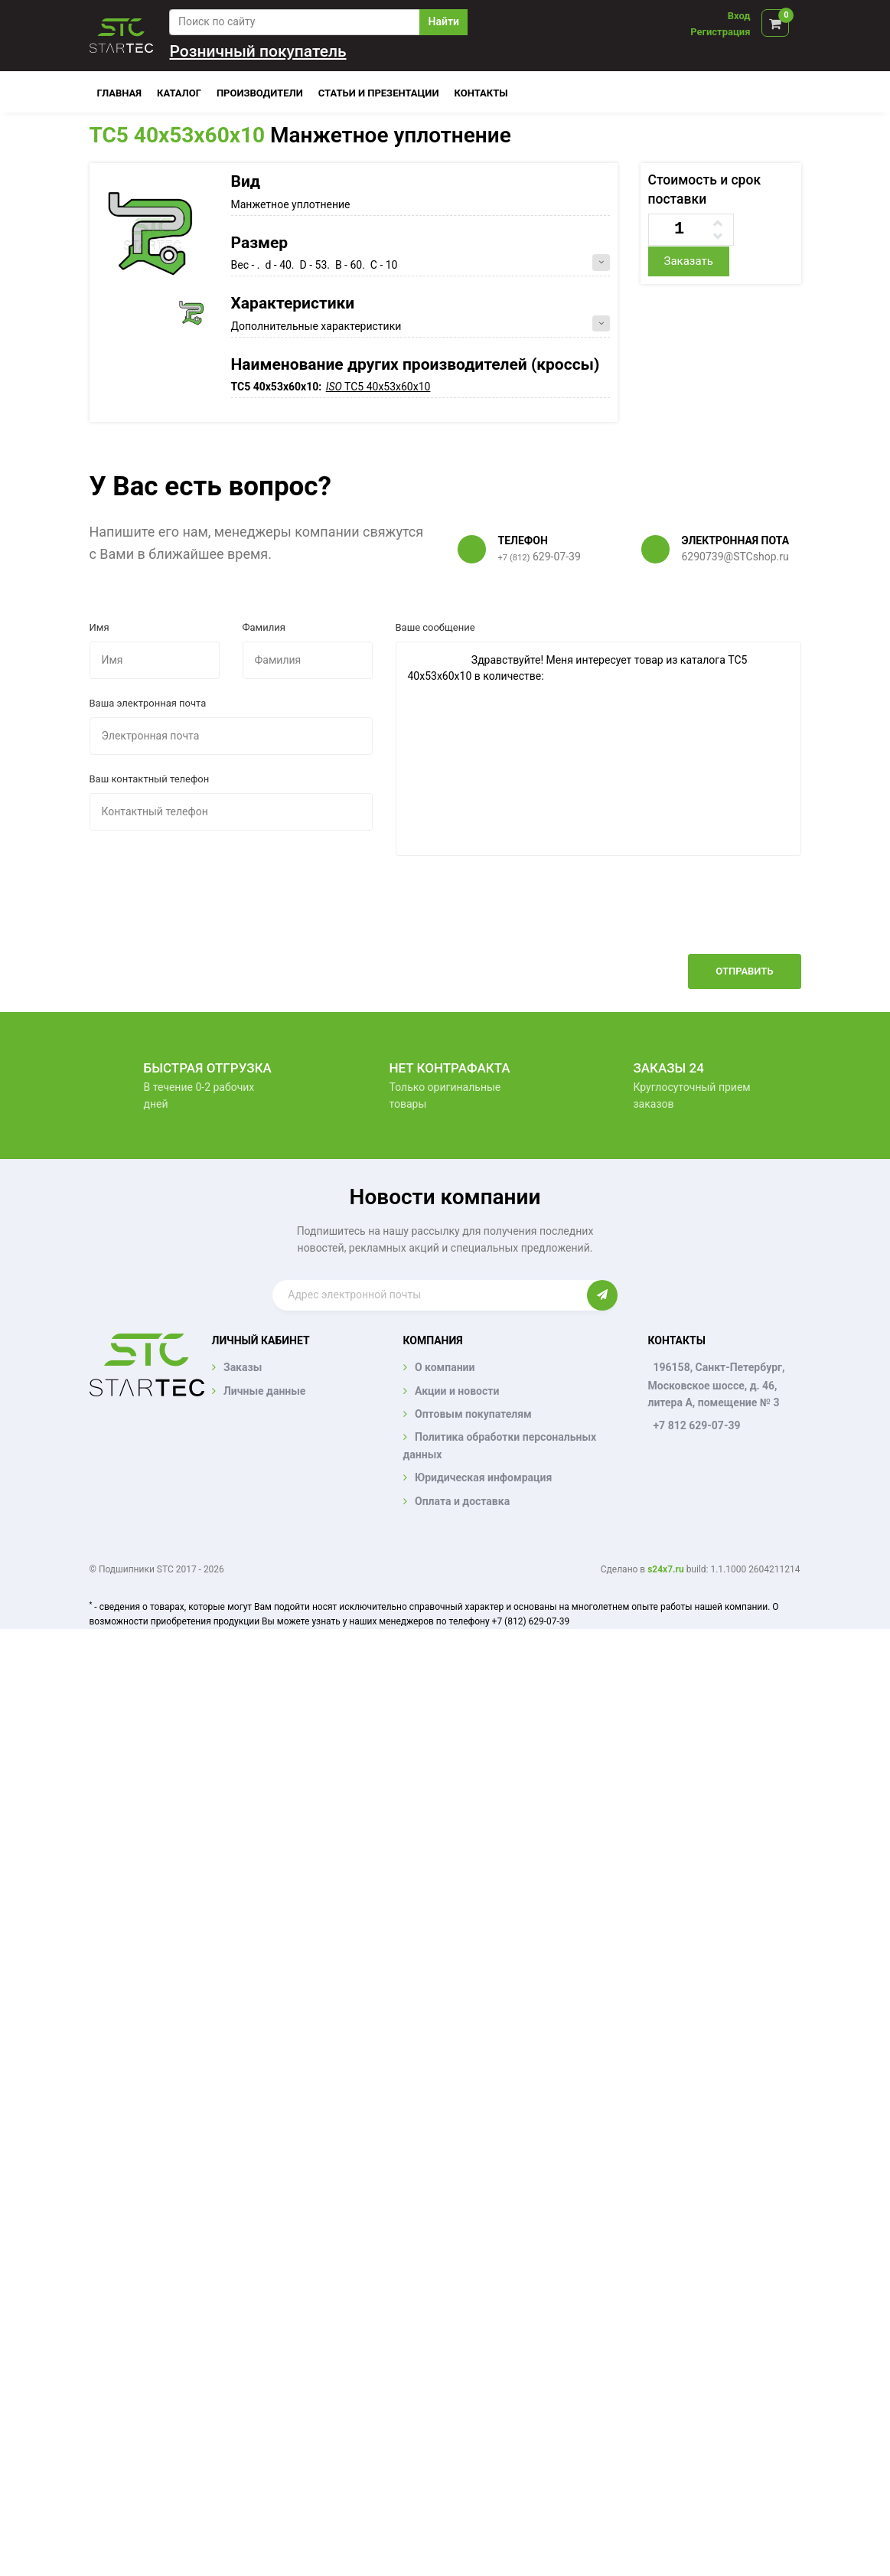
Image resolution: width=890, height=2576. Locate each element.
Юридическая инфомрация (483, 1477)
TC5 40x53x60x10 (178, 135)
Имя (99, 627)
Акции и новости (457, 1391)
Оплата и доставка (462, 1501)
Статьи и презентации (378, 93)
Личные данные (264, 1391)
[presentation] (685, 916)
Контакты (481, 93)
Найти (444, 21)
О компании (444, 1367)
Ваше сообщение (435, 627)
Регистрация (720, 32)
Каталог (179, 93)
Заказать (687, 261)
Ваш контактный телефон (150, 779)
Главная (119, 93)
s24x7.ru (665, 1569)
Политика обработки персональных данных (500, 1445)
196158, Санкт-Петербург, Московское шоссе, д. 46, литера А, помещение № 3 (715, 1385)
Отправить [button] (744, 971)
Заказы (242, 1367)
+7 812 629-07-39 (696, 1425)
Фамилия (264, 627)
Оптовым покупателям (473, 1414)
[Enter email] (429, 1295)
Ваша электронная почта (148, 703)
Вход (739, 15)
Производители (260, 93)
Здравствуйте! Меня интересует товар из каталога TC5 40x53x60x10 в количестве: (598, 749)
